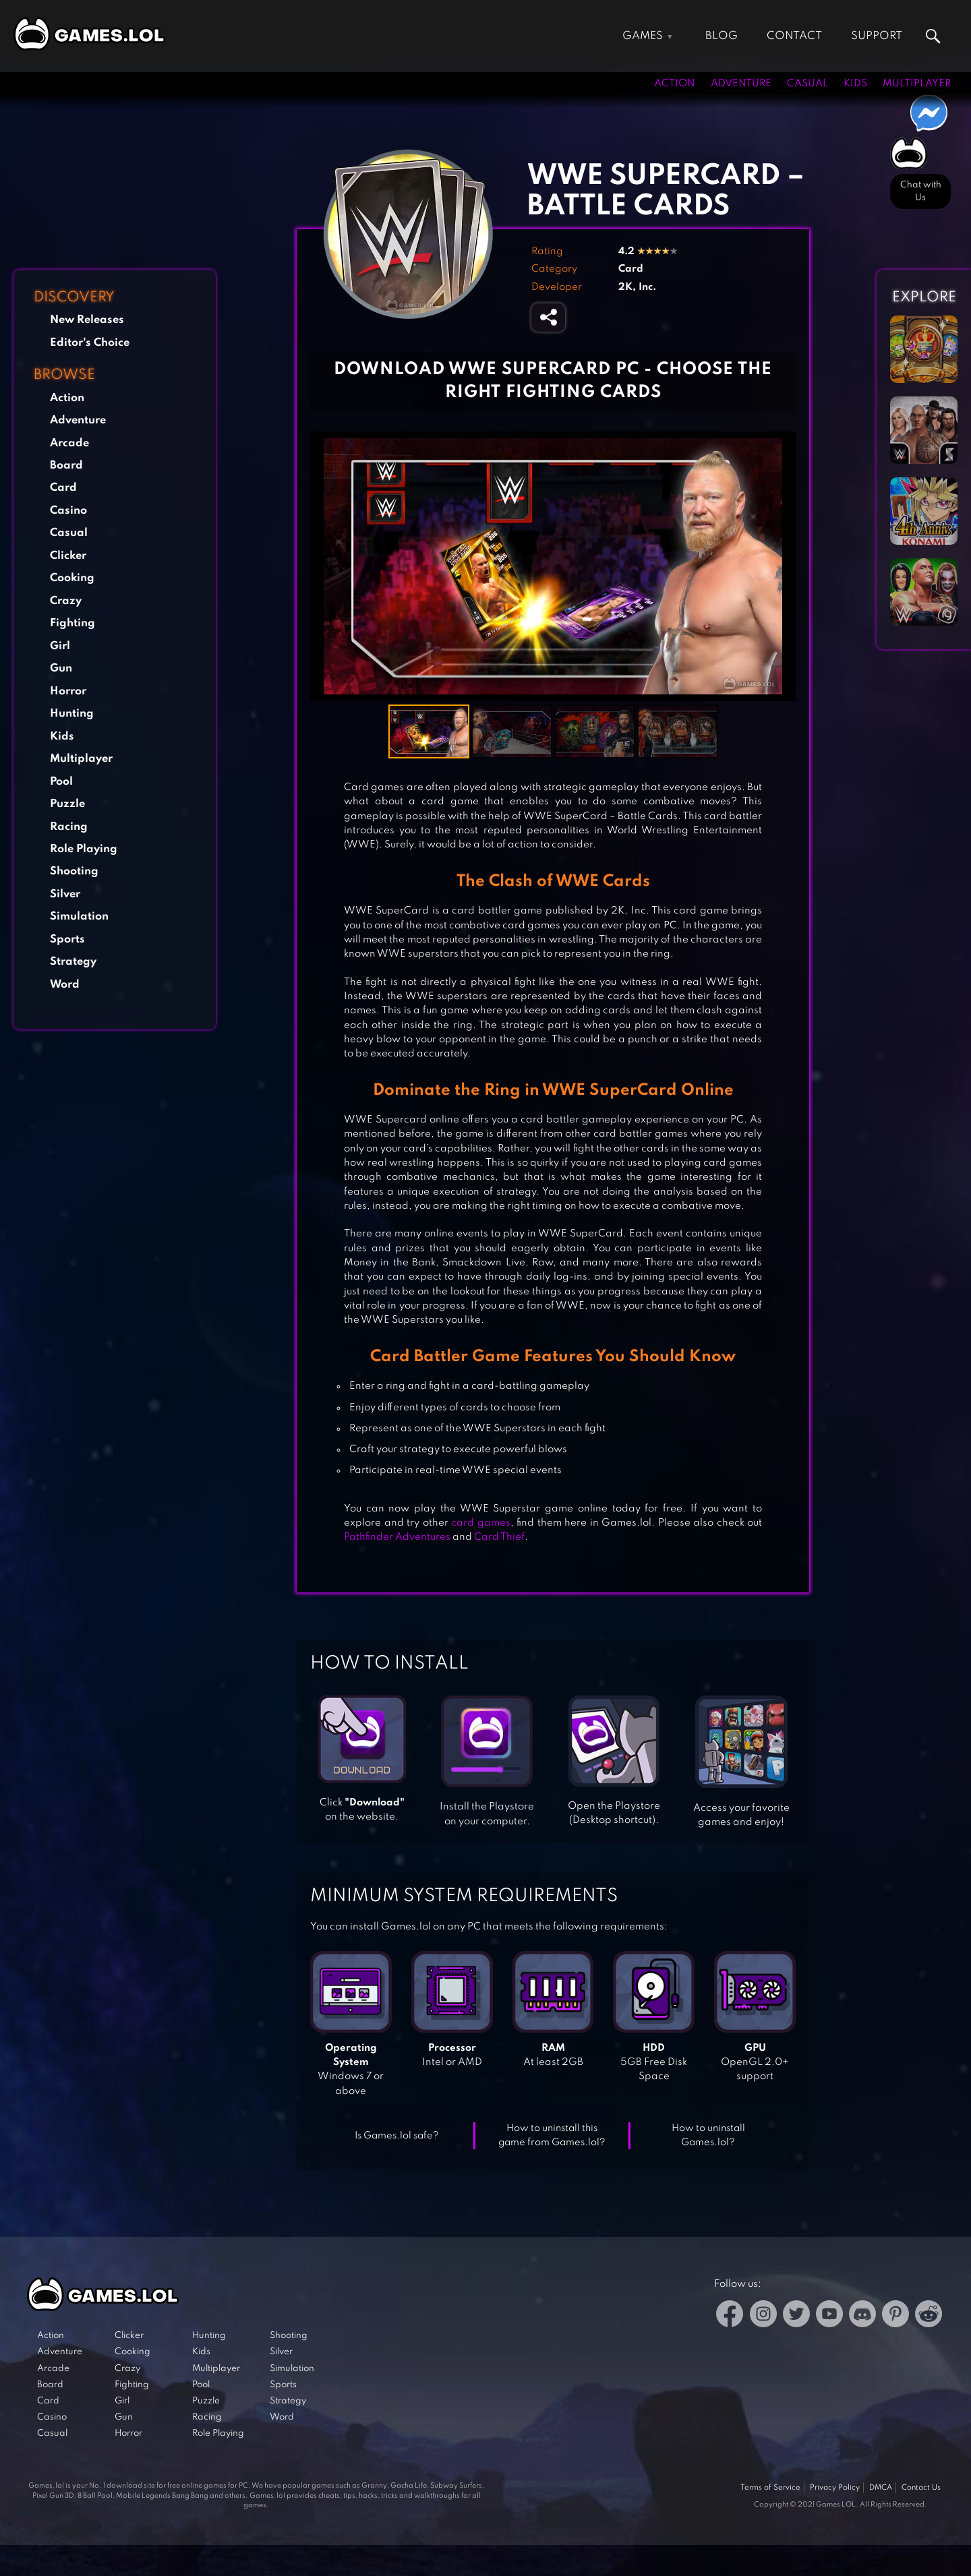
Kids (855, 83)
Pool (61, 781)
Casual (807, 83)
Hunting (72, 713)
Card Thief (499, 1537)
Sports (67, 939)
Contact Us (921, 2488)
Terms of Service (770, 2488)
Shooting (74, 871)
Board (66, 465)
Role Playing (83, 849)
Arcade (69, 443)
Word (65, 984)
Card (63, 487)
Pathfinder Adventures (397, 1537)
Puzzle (67, 804)
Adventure (741, 83)
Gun (61, 668)
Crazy (66, 601)
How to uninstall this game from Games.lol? (552, 2135)
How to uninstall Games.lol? (708, 2135)
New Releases (87, 320)
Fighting (72, 623)
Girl (60, 646)
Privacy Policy (835, 2488)
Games (642, 36)
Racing (69, 827)
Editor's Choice (89, 343)
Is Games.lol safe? (397, 2135)
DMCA (880, 2488)
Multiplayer (917, 83)
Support (876, 36)
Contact (794, 36)
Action (674, 83)
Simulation (79, 916)
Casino (68, 510)
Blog (721, 36)
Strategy (73, 961)
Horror (68, 691)
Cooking (72, 578)
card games (480, 1523)
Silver (65, 894)
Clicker (68, 556)
